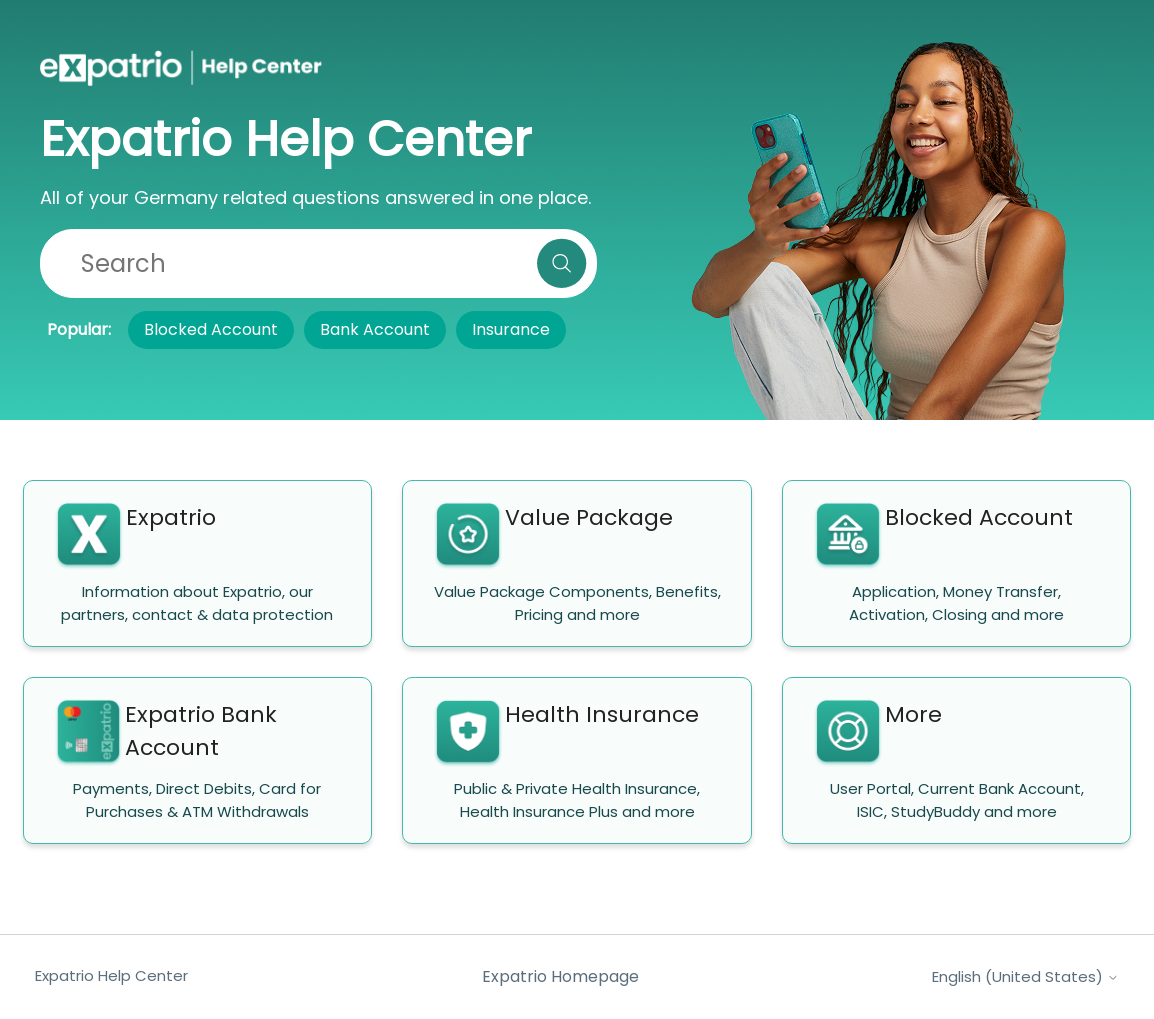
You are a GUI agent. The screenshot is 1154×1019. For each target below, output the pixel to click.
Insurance (511, 329)
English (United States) (1025, 976)
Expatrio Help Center (111, 975)
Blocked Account (211, 329)
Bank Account (375, 329)
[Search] (318, 263)
